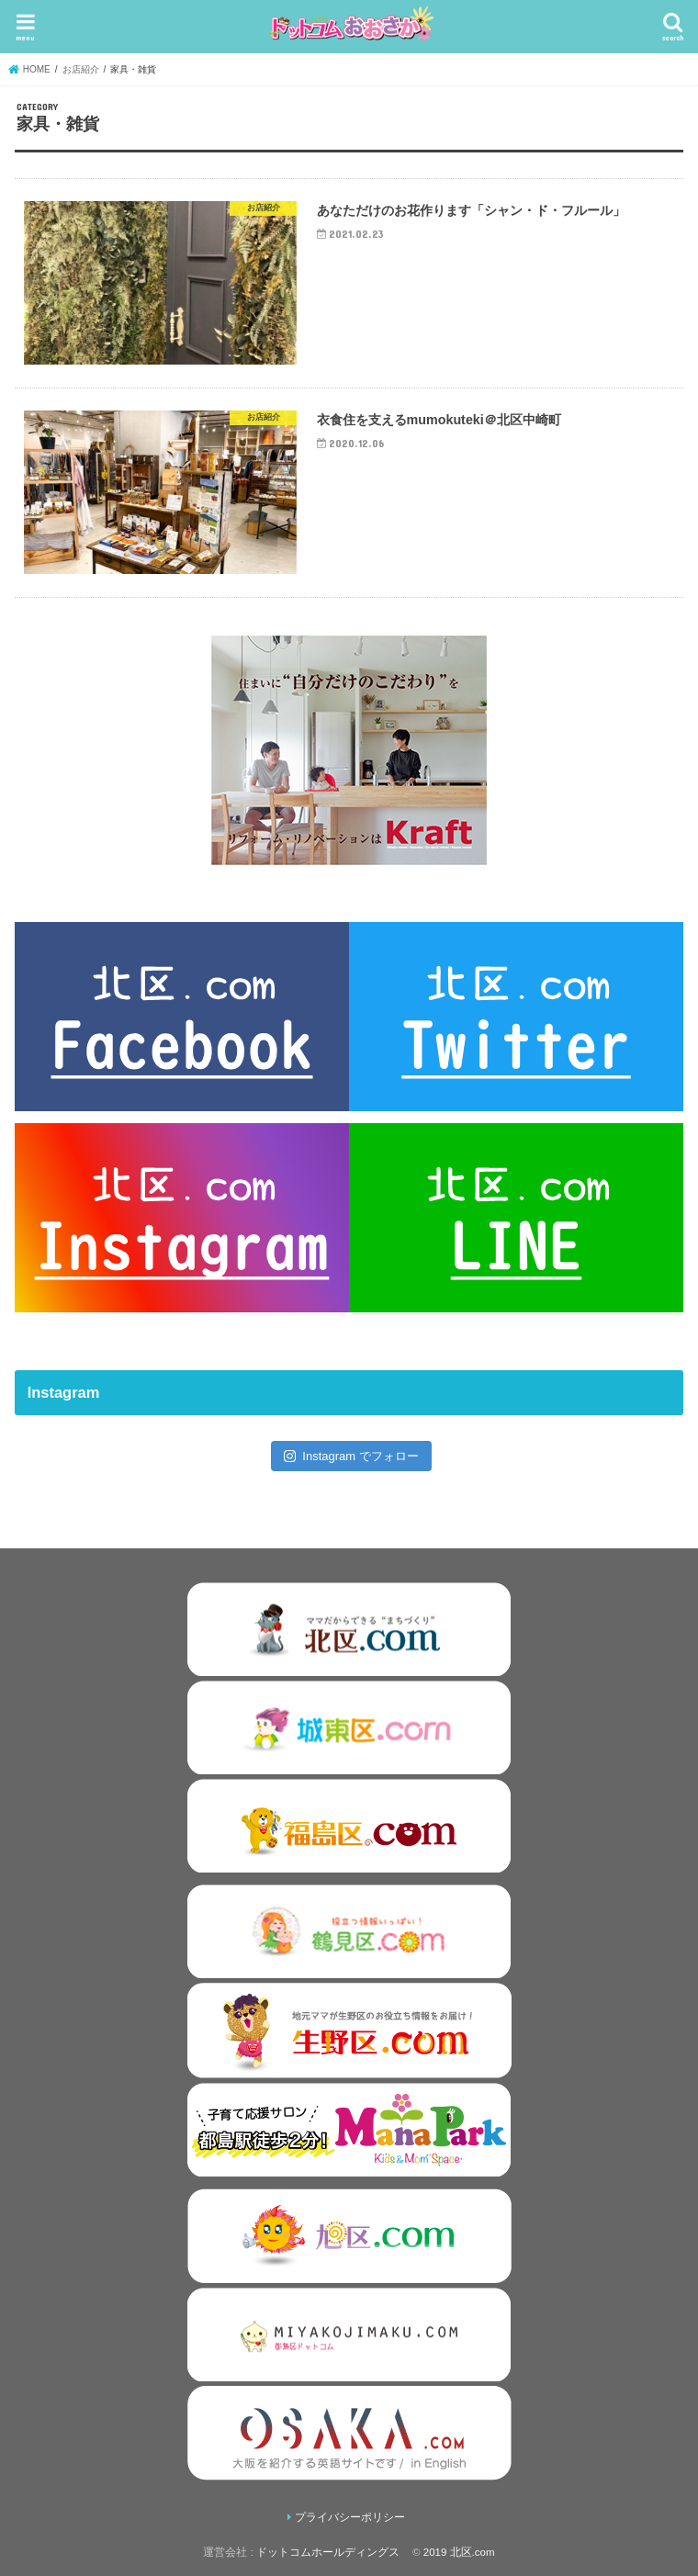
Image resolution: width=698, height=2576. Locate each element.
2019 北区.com (459, 2552)
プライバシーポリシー (350, 2517)
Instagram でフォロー (351, 1456)
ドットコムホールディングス (328, 2552)
